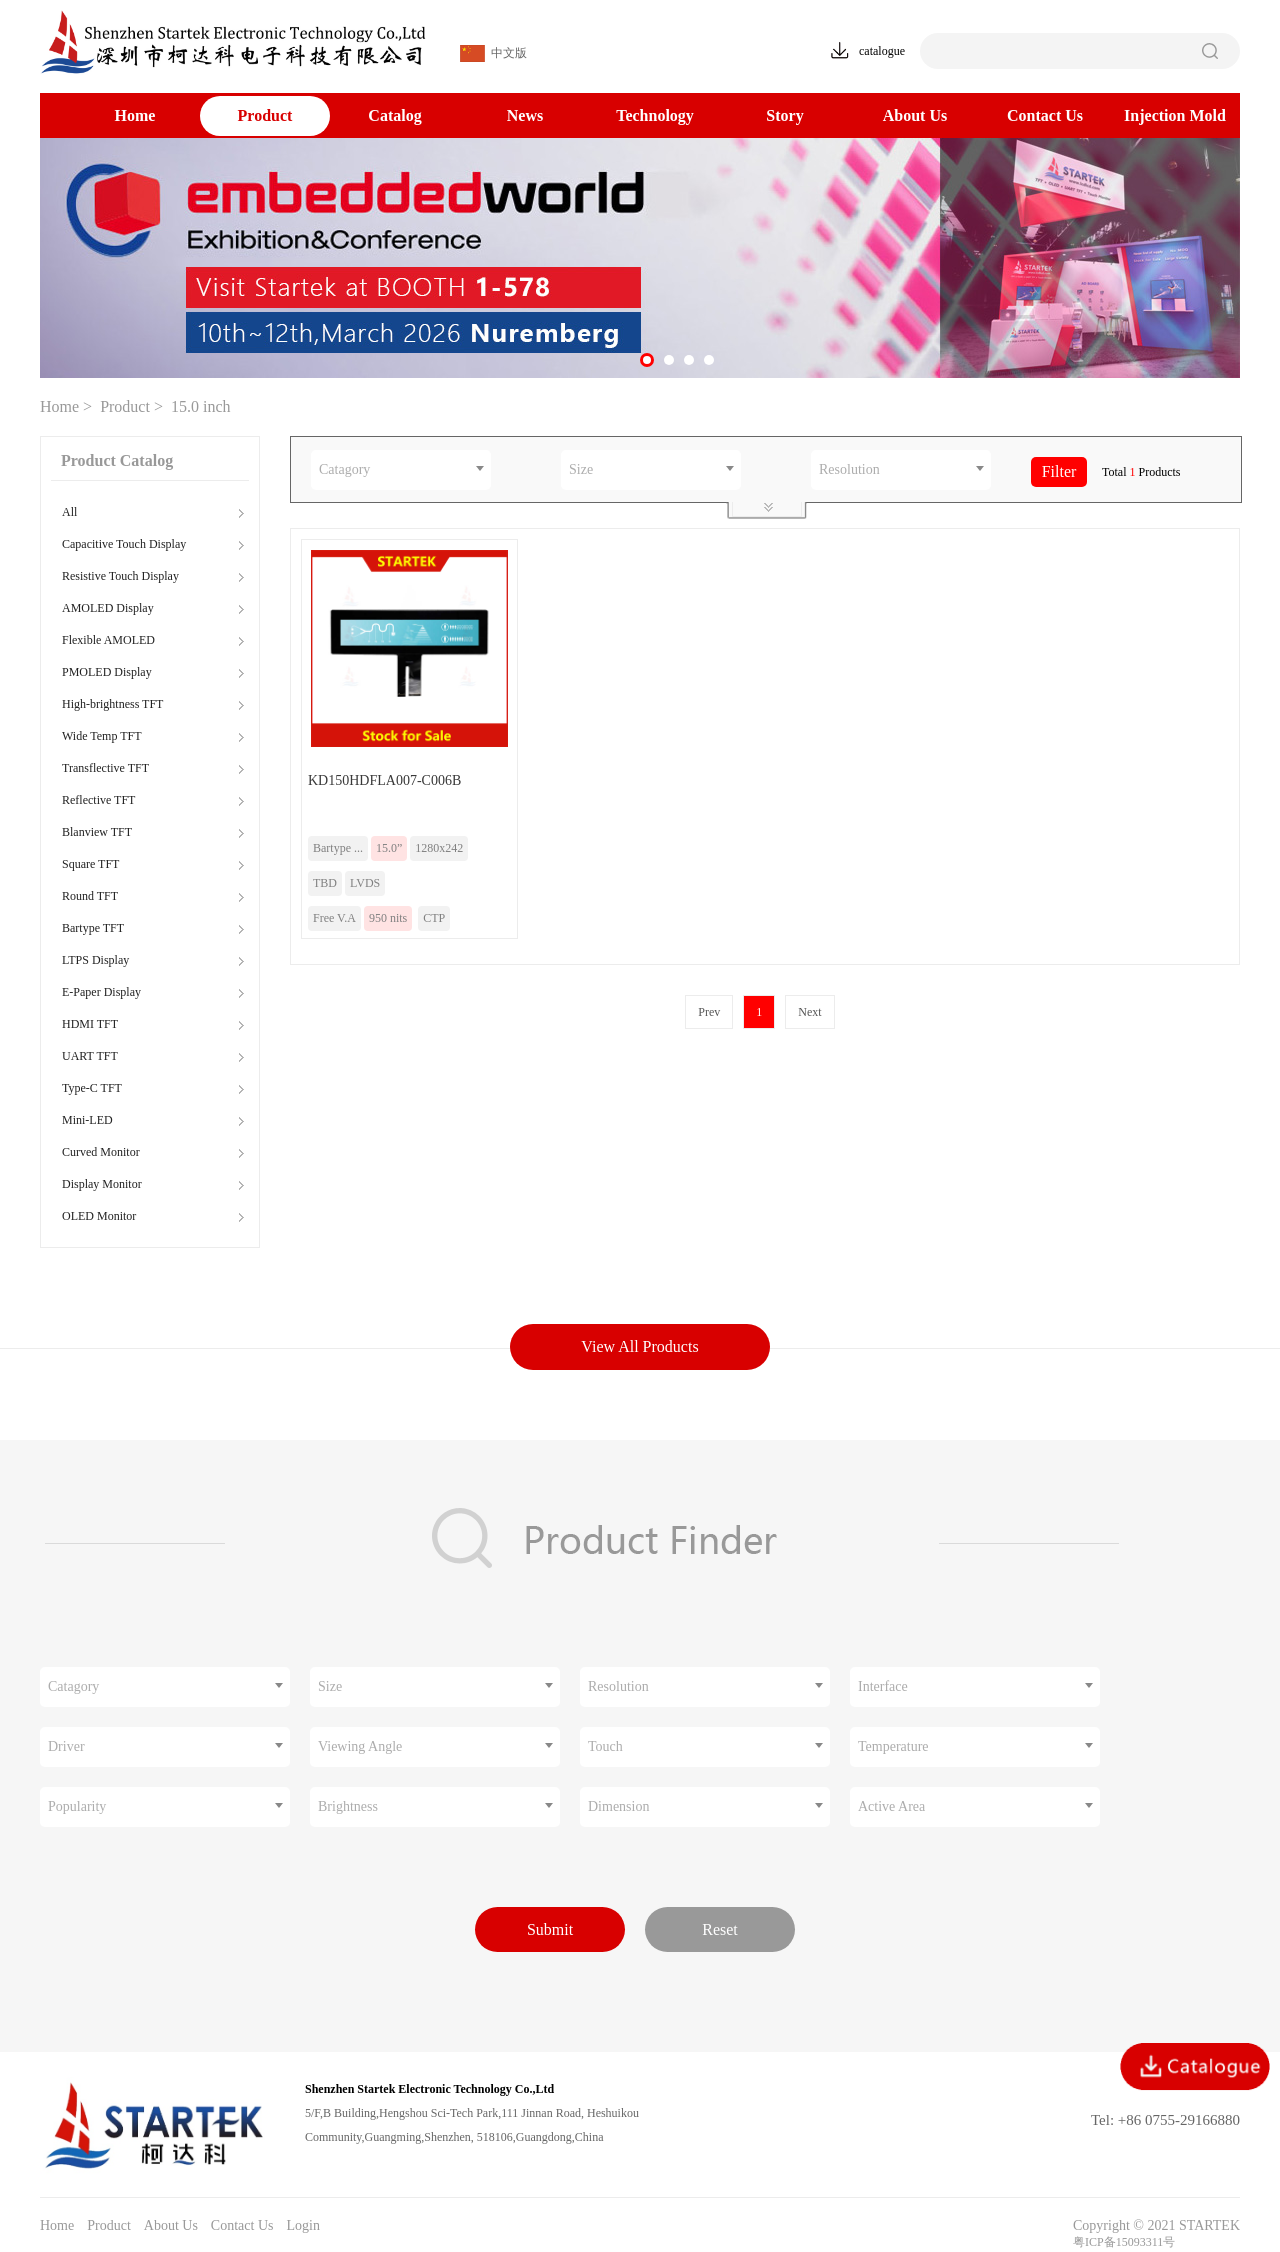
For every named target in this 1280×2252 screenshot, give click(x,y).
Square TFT (90, 864)
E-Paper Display (101, 992)
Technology (655, 115)
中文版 (493, 53)
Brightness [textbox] (348, 1806)
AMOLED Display (108, 608)
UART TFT (90, 1056)
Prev (709, 1012)
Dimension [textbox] (618, 1806)
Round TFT (90, 896)
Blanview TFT (97, 832)
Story (784, 115)
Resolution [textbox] (849, 469)
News (525, 115)
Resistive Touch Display (120, 576)
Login (302, 2225)
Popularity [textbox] (77, 1806)
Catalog (394, 115)
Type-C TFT (92, 1088)
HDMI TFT (90, 1024)
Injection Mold (1175, 115)
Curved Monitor (101, 1152)
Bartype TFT (93, 928)
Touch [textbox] (605, 1746)
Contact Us (1045, 115)
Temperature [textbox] (893, 1746)
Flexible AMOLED (108, 640)
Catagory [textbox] (344, 469)
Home (135, 115)
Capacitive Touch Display (124, 544)
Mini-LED (87, 1120)
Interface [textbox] (883, 1686)
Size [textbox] (581, 469)
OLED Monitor (99, 1216)
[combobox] (401, 470)
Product (265, 115)
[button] (647, 360)
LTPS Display (95, 960)
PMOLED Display (107, 672)
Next (809, 1012)
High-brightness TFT (112, 704)
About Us (915, 115)
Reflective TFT (98, 800)
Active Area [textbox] (891, 1806)
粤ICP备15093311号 (1124, 2242)
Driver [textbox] (66, 1746)
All (69, 512)
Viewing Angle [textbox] (360, 1746)
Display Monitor (102, 1184)
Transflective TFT (105, 768)
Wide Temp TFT (102, 736)
